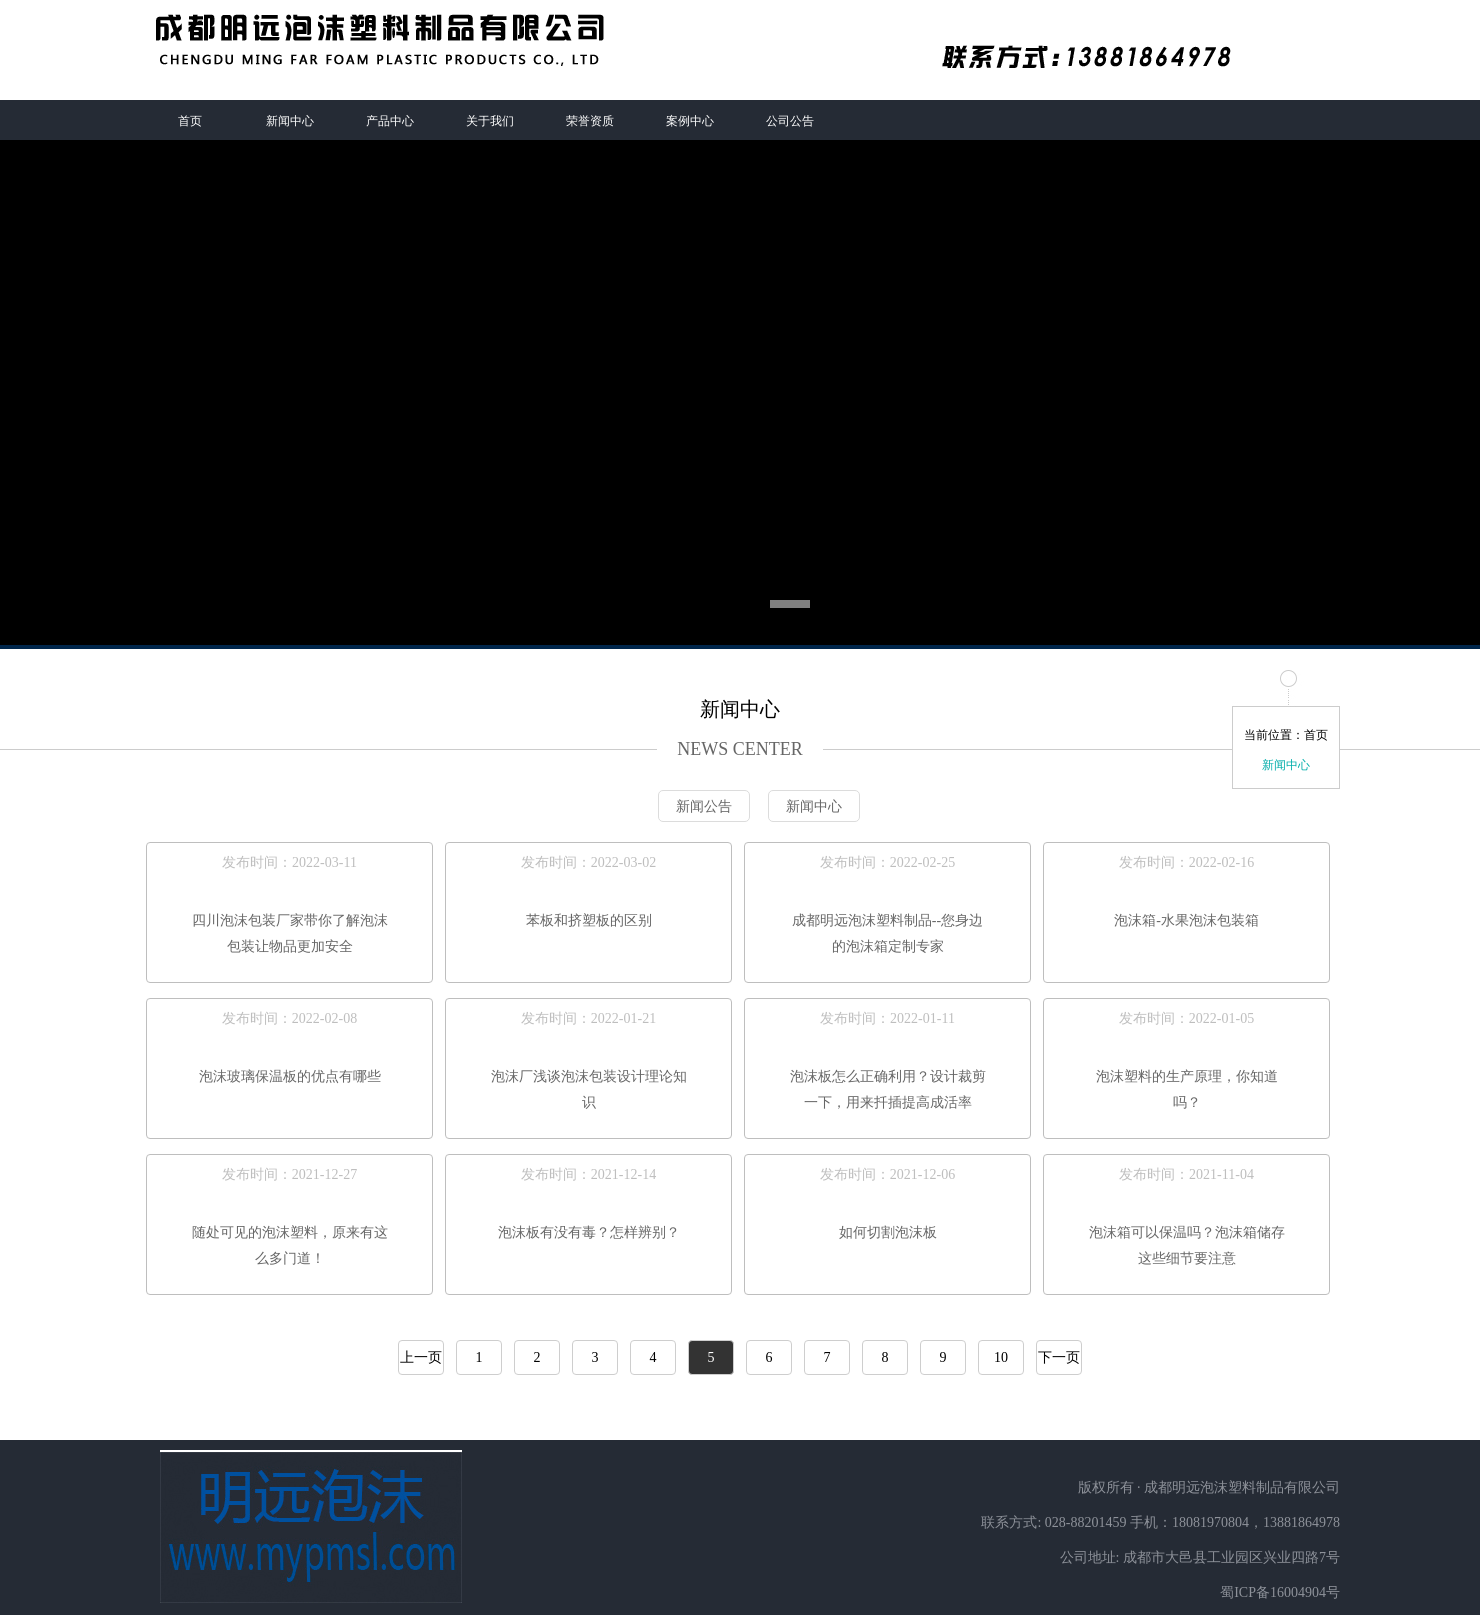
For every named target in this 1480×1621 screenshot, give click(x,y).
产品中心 (390, 121)
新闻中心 (290, 121)
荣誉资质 (590, 121)
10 (1001, 1357)
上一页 (421, 1357)
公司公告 (790, 121)
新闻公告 (704, 806)
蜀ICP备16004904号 (1280, 1592)
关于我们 (490, 121)
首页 (190, 121)
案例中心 (690, 121)
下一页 (1059, 1357)
